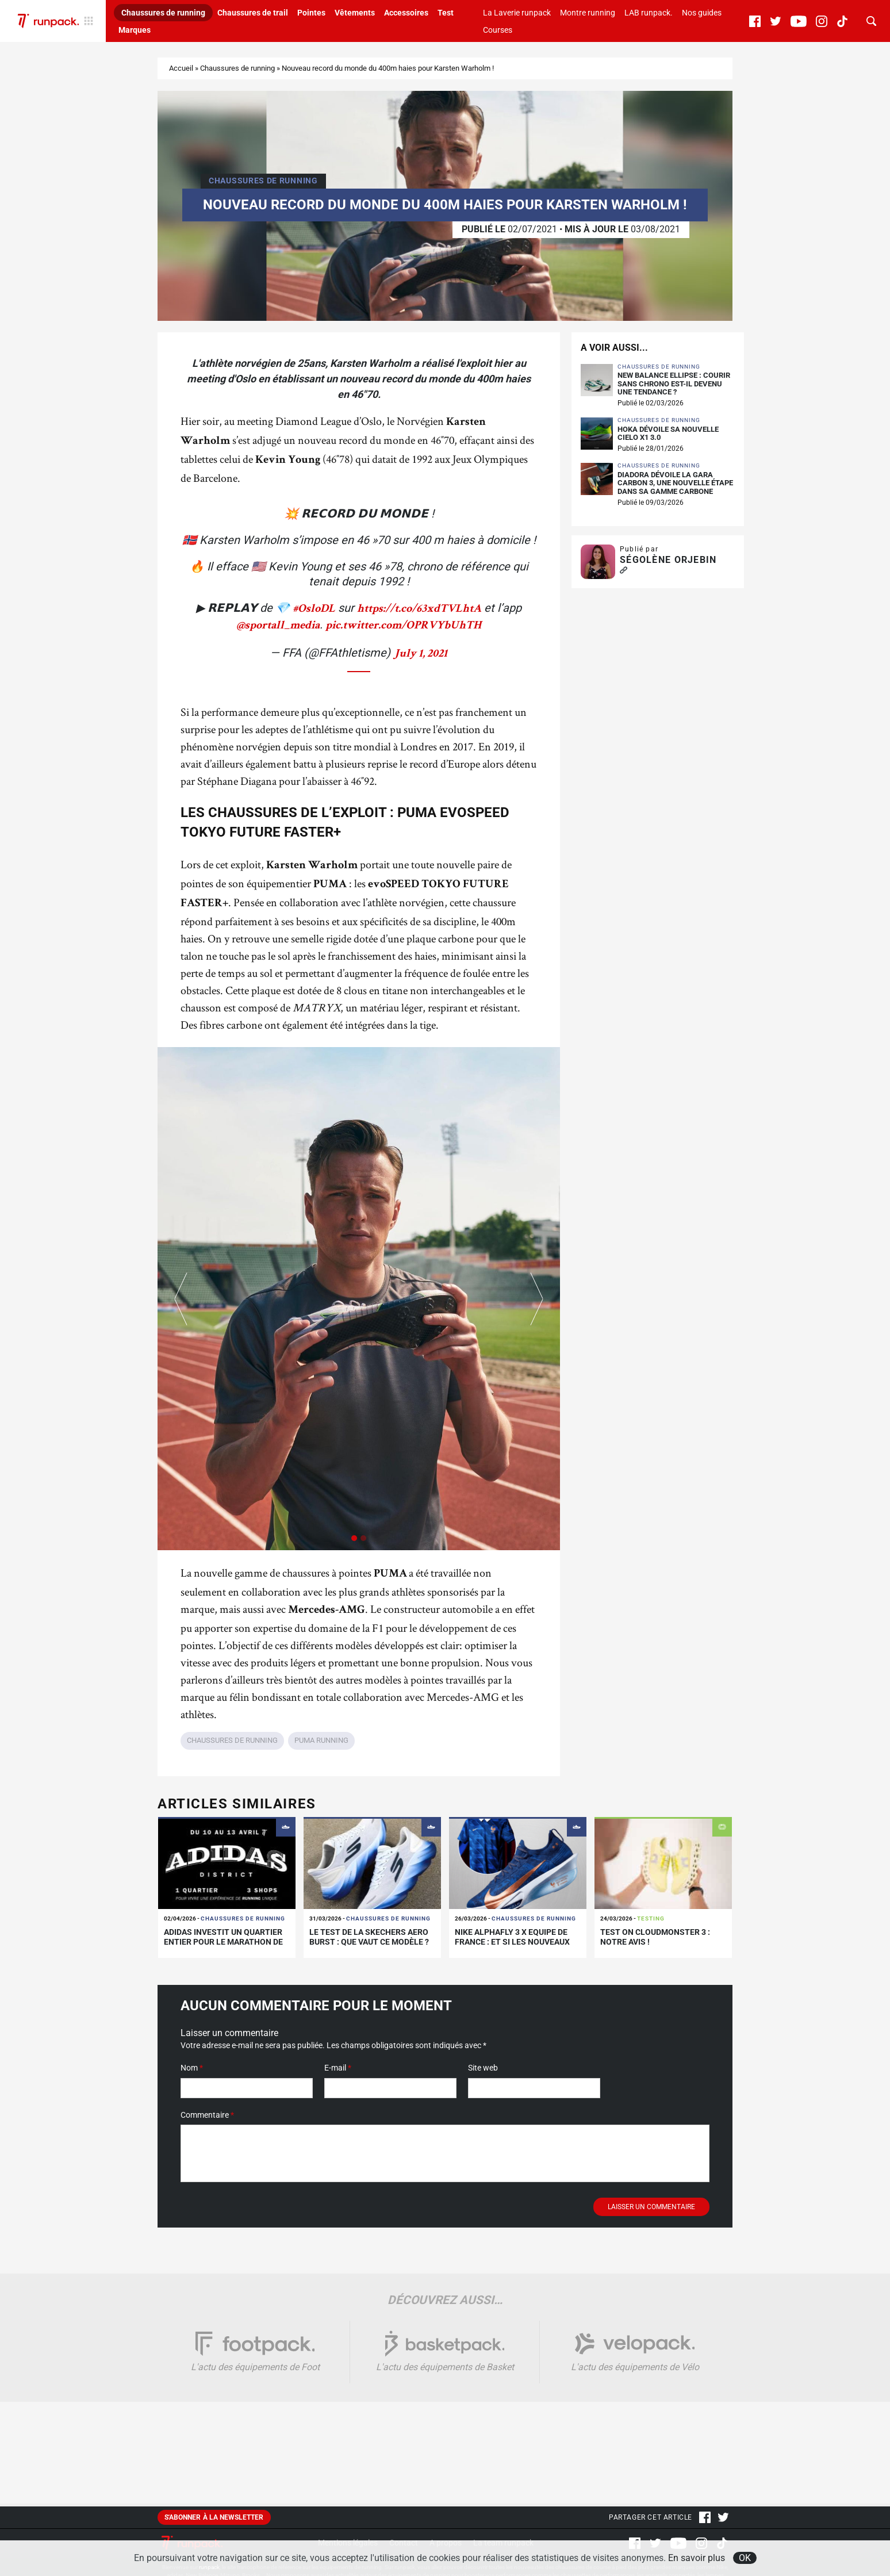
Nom (192, 2067)
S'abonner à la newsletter (214, 2517)
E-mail (337, 2067)
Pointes (311, 12)
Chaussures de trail (252, 12)
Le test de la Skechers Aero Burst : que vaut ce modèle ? (369, 1936)
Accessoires (406, 12)
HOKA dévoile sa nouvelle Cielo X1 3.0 (668, 433)
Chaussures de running (163, 12)
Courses (497, 29)
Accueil (181, 68)
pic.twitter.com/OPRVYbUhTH (403, 626)
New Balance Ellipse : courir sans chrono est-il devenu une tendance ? (673, 383)
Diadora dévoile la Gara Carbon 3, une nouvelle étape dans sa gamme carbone (675, 483)
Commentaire (207, 2114)
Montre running (587, 12)
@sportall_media (278, 626)
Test (446, 12)
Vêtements (355, 12)
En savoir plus (696, 2557)
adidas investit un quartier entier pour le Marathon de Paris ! (223, 1941)
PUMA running (321, 1740)
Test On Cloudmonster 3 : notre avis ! (655, 1936)
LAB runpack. (648, 12)
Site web (483, 2067)
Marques (134, 29)
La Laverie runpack (517, 12)
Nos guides (702, 12)
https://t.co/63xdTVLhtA (419, 609)
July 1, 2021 (420, 654)
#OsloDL (314, 609)
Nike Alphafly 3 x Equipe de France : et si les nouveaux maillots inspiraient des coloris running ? (512, 1946)
